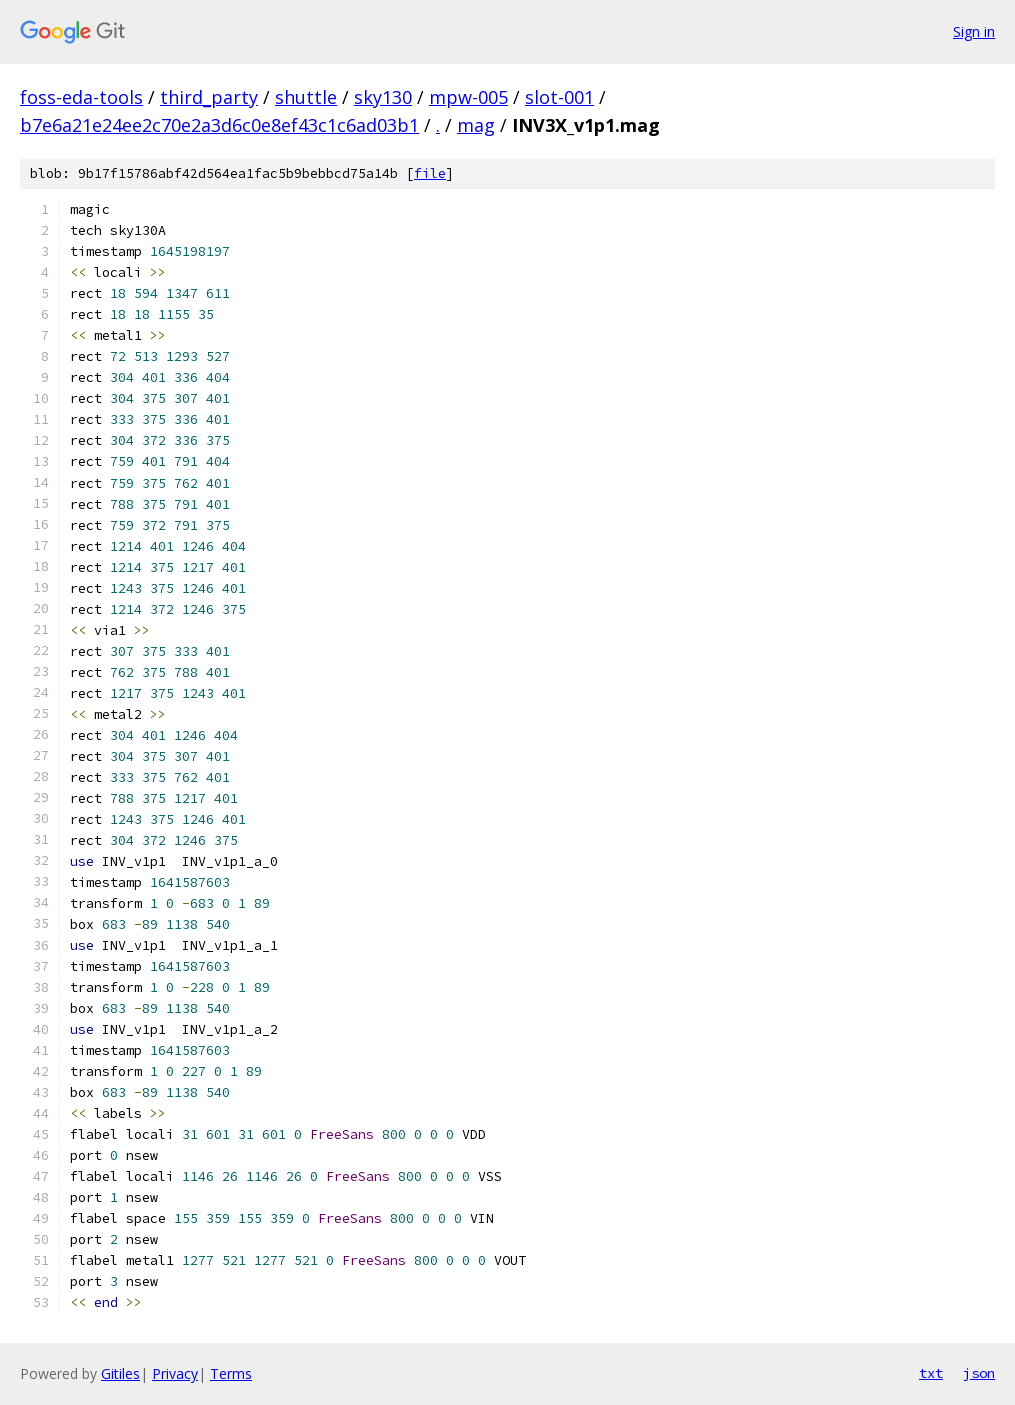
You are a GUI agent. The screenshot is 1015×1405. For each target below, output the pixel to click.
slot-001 (559, 97)
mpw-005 (468, 97)
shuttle (306, 97)
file (430, 173)
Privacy (175, 1373)
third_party (209, 97)
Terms (231, 1373)
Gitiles (120, 1373)
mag (476, 125)
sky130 (383, 97)
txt (931, 1373)
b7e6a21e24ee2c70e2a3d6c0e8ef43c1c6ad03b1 (219, 125)
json (979, 1373)
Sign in (974, 31)
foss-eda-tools (81, 97)
